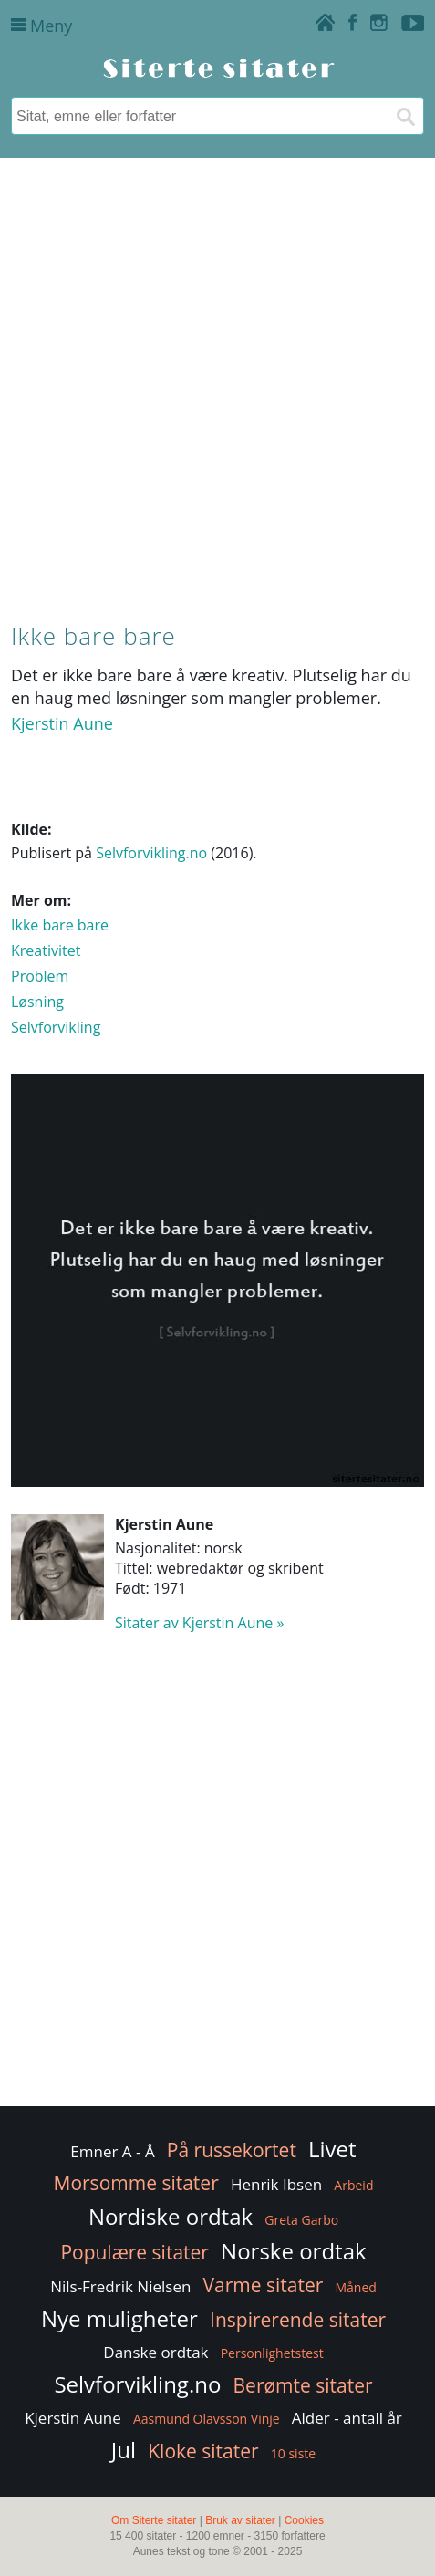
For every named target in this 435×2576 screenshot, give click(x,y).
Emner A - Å (112, 2151)
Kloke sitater (203, 2451)
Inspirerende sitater (298, 2319)
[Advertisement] (217, 386)
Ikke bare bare (60, 925)
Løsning (37, 1002)
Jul (123, 2450)
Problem (39, 976)
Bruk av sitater (240, 2520)
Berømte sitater (303, 2385)
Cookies (304, 2520)
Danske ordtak (155, 2352)
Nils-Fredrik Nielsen (120, 2286)
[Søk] (404, 115)
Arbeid (353, 2185)
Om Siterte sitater (153, 2520)
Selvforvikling (55, 1027)
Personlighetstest (272, 2353)
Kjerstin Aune (62, 723)
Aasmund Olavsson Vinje (206, 2418)
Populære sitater (134, 2252)
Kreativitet (45, 950)
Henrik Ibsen (276, 2184)
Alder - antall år (347, 2417)
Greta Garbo (301, 2219)
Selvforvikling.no (151, 853)
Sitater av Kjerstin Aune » (199, 1623)
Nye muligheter (119, 2318)
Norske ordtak (294, 2251)
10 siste (293, 2453)
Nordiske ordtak (170, 2216)
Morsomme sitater (136, 2183)
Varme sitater (263, 2285)
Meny (41, 25)
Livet (332, 2149)
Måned (355, 2287)
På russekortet (231, 2150)
